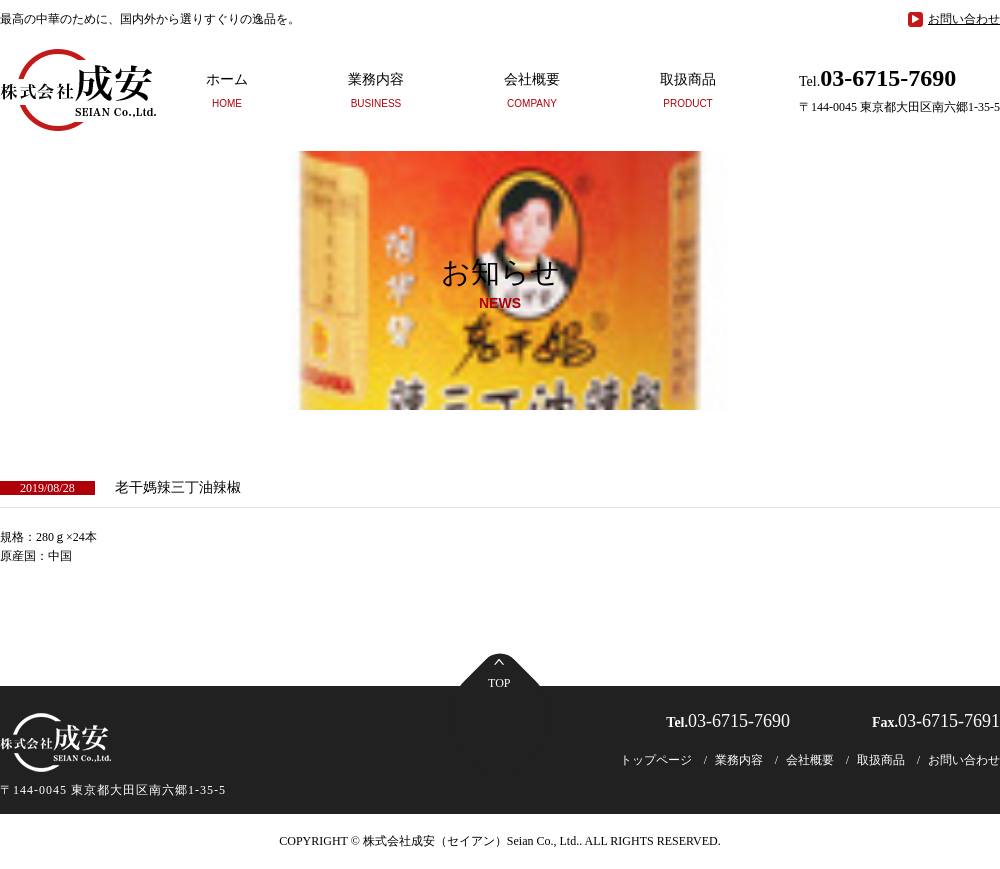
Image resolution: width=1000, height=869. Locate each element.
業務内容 (376, 90)
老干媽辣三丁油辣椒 (178, 487)
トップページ (656, 760)
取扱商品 (688, 90)
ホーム (227, 90)
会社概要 (532, 90)
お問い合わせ (964, 19)
